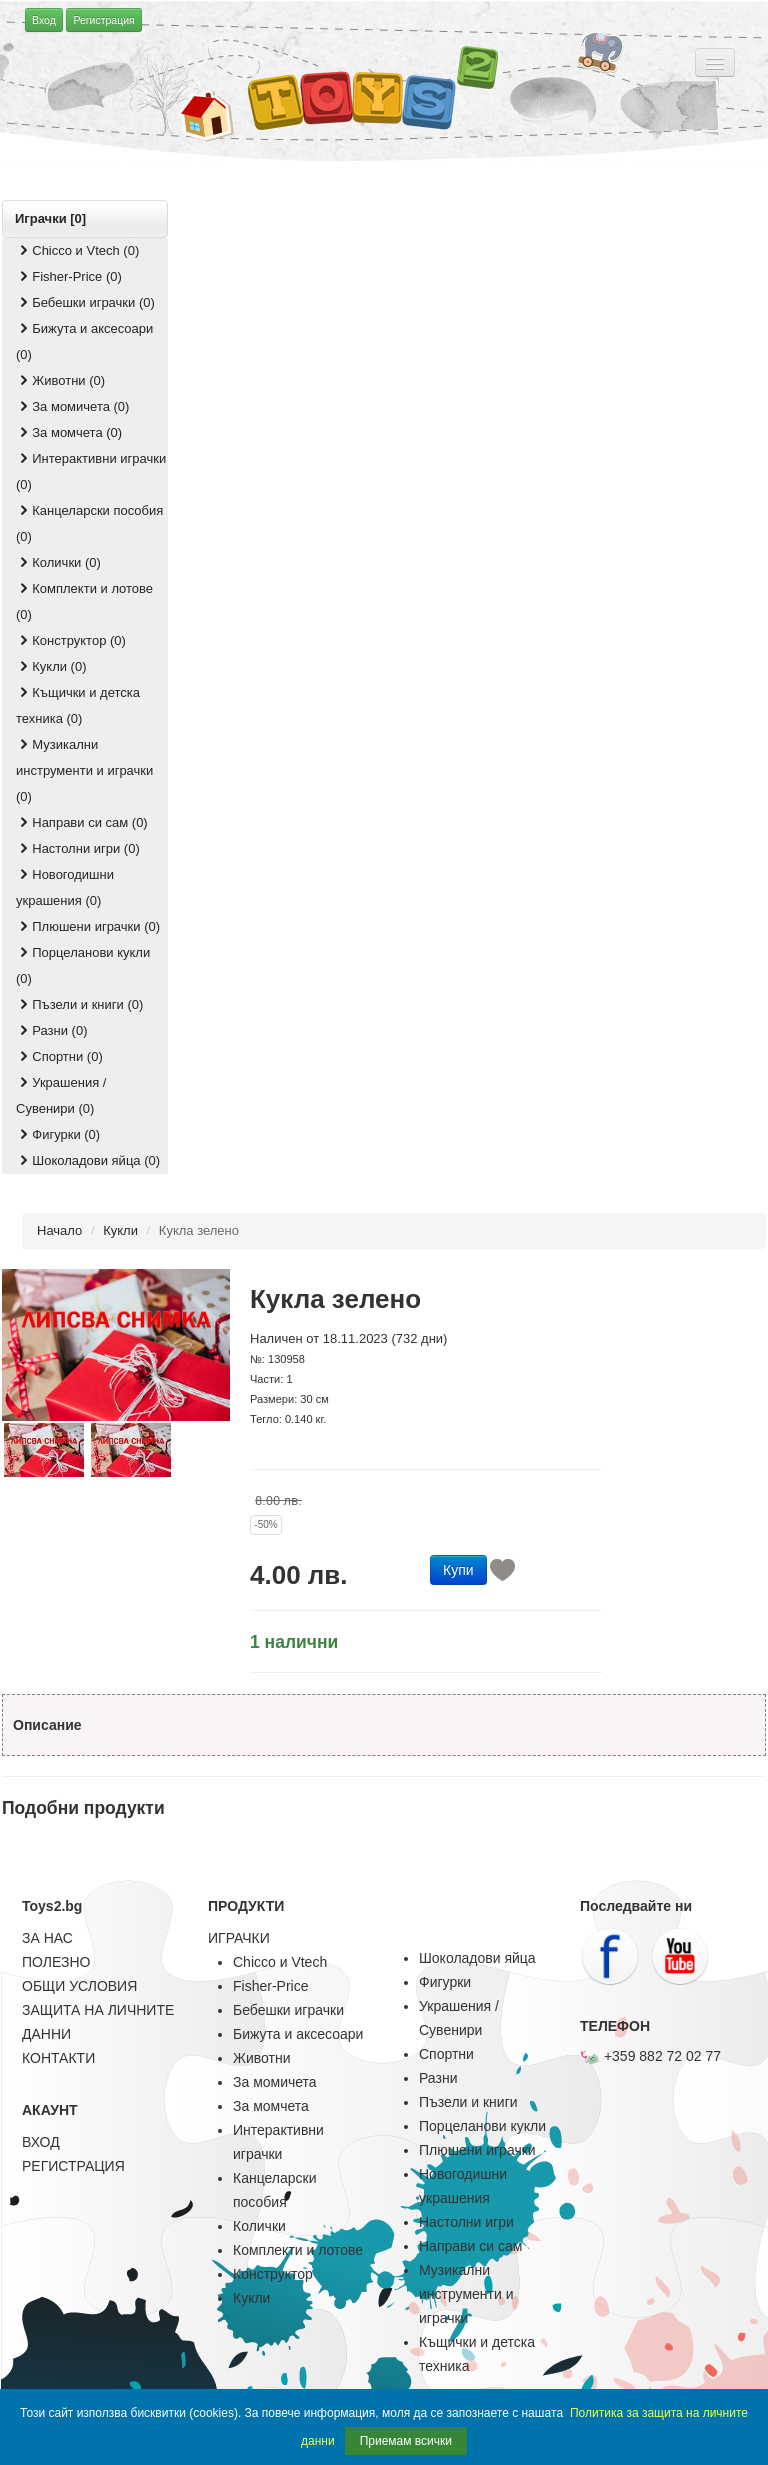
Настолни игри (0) (78, 848)
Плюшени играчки (477, 2150)
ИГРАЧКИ (239, 1938)
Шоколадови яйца (477, 1958)
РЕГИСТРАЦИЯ (73, 2166)
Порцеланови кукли (482, 2126)
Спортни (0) (59, 1056)
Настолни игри (466, 2222)
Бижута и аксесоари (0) (84, 341)
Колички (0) (58, 562)
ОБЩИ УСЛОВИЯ (79, 1986)
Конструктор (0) (71, 640)
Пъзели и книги (468, 2102)
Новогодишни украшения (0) (65, 887)
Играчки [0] (50, 218)
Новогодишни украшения (463, 2186)
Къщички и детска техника (477, 2354)
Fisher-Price (270, 1986)
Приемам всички (406, 2441)
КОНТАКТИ (58, 2058)
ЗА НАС (47, 1938)
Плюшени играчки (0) (88, 926)
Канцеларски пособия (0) (89, 523)
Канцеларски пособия (275, 2190)
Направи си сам (470, 2246)
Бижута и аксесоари (298, 2034)
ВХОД (41, 2142)
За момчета (271, 2106)
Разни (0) (51, 1030)
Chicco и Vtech (280, 1962)
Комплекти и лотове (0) (84, 601)
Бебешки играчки (288, 2010)
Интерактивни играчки (278, 2142)
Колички (259, 2226)
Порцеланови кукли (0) (83, 965)
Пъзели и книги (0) (79, 1004)
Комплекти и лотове (298, 2250)
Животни (261, 2058)
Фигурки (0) (58, 1134)
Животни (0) (60, 380)
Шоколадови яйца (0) (88, 1160)
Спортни (446, 2054)
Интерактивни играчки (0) (91, 471)
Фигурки (445, 1982)
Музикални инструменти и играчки (466, 2294)
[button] (458, 1568)
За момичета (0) (72, 406)
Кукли (120, 1230)
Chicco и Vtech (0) (77, 250)
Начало (59, 1230)
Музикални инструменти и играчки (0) (84, 770)
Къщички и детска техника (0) (78, 705)
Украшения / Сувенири (459, 2018)
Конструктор (273, 2274)
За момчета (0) (69, 432)
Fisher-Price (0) (69, 276)
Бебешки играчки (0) (85, 302)
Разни (438, 2078)
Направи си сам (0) (82, 822)
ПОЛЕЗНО (56, 1962)
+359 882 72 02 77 (650, 2056)
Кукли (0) (51, 666)
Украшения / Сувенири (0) (61, 1095)
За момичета (275, 2082)
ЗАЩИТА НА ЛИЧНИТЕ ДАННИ (98, 2022)
